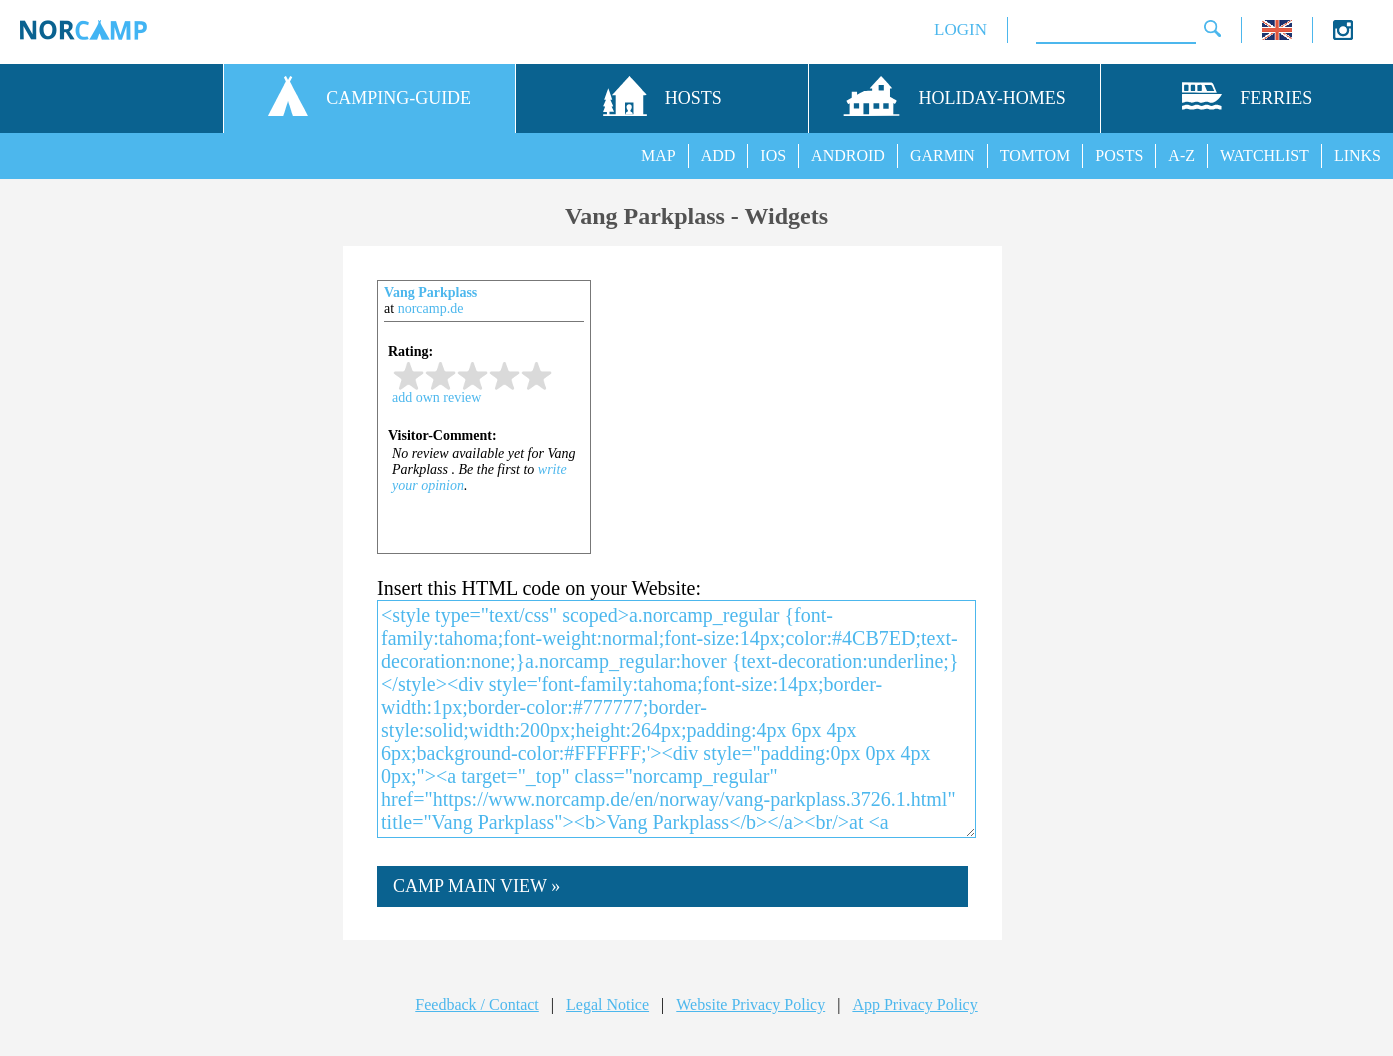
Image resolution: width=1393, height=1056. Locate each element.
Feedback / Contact (477, 1004)
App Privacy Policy (914, 1004)
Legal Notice (607, 1004)
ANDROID (848, 155)
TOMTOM (1035, 155)
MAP (658, 155)
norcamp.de (431, 308)
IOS (773, 155)
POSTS (1119, 155)
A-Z (1181, 155)
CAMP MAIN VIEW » (476, 886)
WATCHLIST (1264, 155)
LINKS (1357, 155)
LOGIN (960, 29)
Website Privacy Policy (750, 1004)
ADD (718, 155)
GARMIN (942, 155)
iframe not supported (484, 431)
